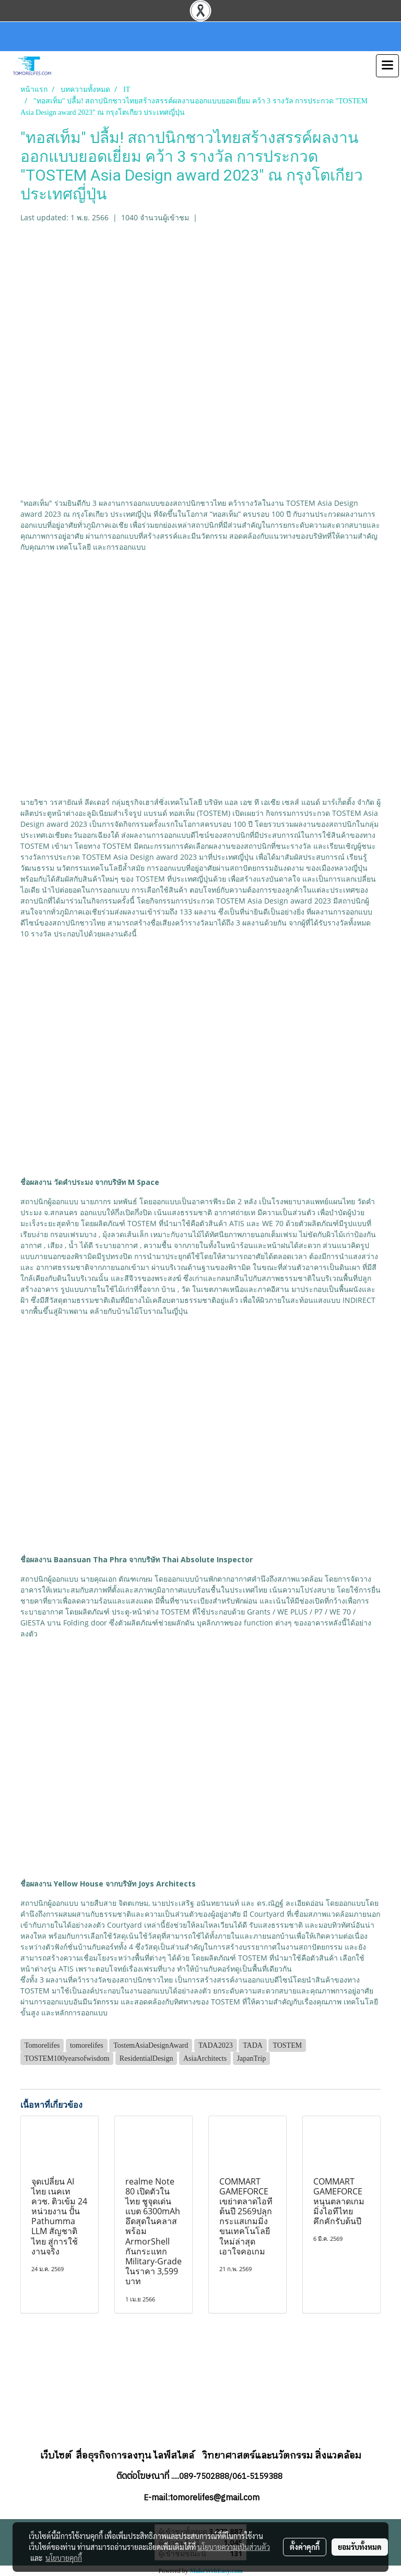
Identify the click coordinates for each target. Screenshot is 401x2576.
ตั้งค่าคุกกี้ (305, 2546)
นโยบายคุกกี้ (63, 2557)
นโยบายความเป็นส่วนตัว (233, 2546)
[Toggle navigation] (387, 65)
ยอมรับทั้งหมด (360, 2546)
